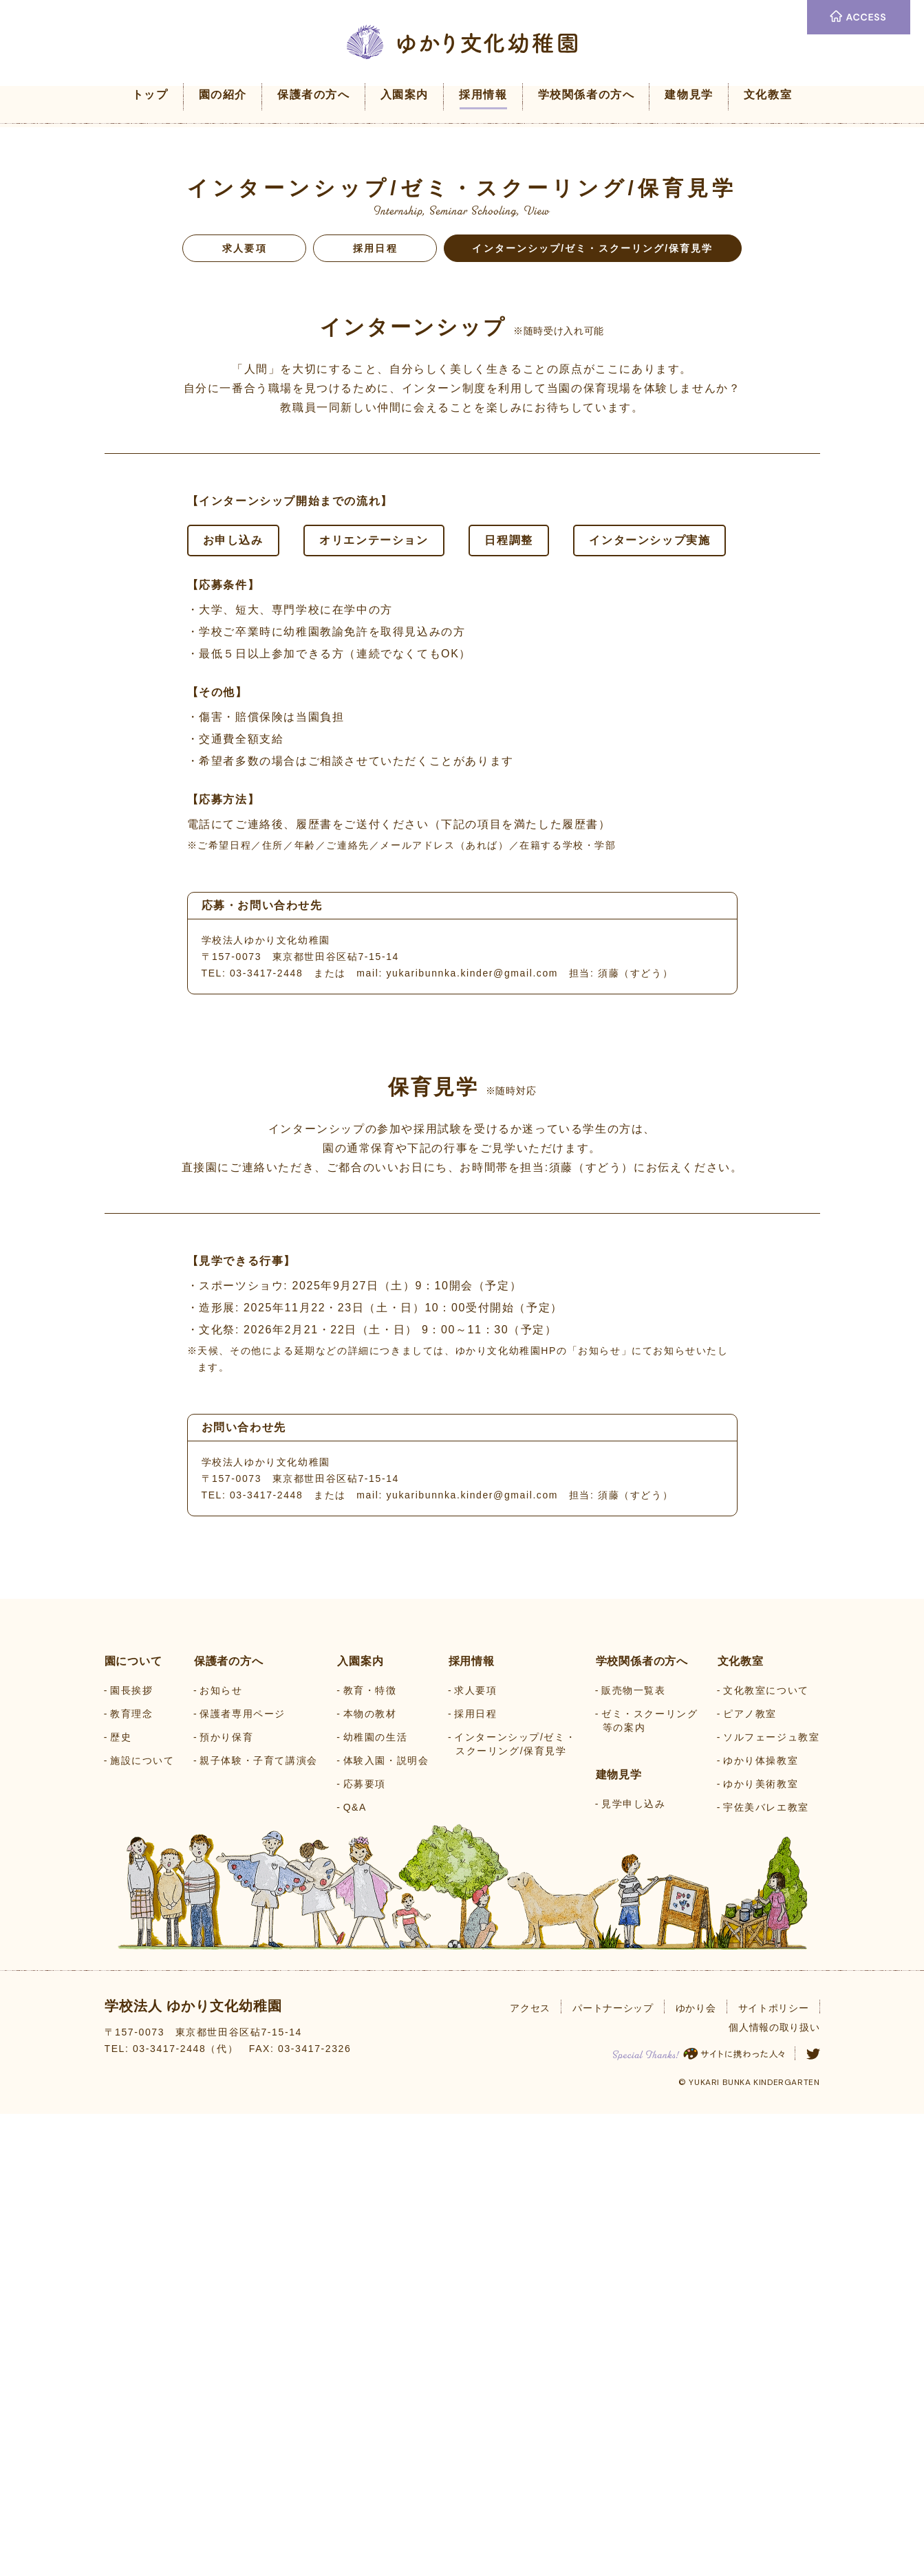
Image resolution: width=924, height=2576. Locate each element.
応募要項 (364, 2245)
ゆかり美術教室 (760, 2245)
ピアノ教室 (750, 2175)
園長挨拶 (131, 2151)
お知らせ (221, 2151)
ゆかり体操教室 (760, 2221)
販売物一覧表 (633, 2151)
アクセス (530, 2469)
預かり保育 (226, 2198)
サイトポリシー (773, 2469)
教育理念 (131, 2175)
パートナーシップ (613, 2469)
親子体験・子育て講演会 (259, 2221)
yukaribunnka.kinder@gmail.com (472, 973)
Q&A (355, 2268)
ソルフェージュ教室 (771, 2198)
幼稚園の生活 (375, 2198)
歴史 (120, 2198)
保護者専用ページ (243, 2175)
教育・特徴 (370, 2151)
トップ (150, 94)
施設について (142, 2221)
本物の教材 (370, 2175)
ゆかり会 (696, 2469)
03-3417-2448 (266, 973)
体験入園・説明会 (386, 2221)
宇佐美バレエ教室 (766, 2268)
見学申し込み (633, 2265)
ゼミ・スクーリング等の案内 (649, 2182)
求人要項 (244, 248)
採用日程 (375, 248)
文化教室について (766, 2151)
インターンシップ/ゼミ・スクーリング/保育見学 (515, 2205)
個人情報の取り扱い (774, 2488)
